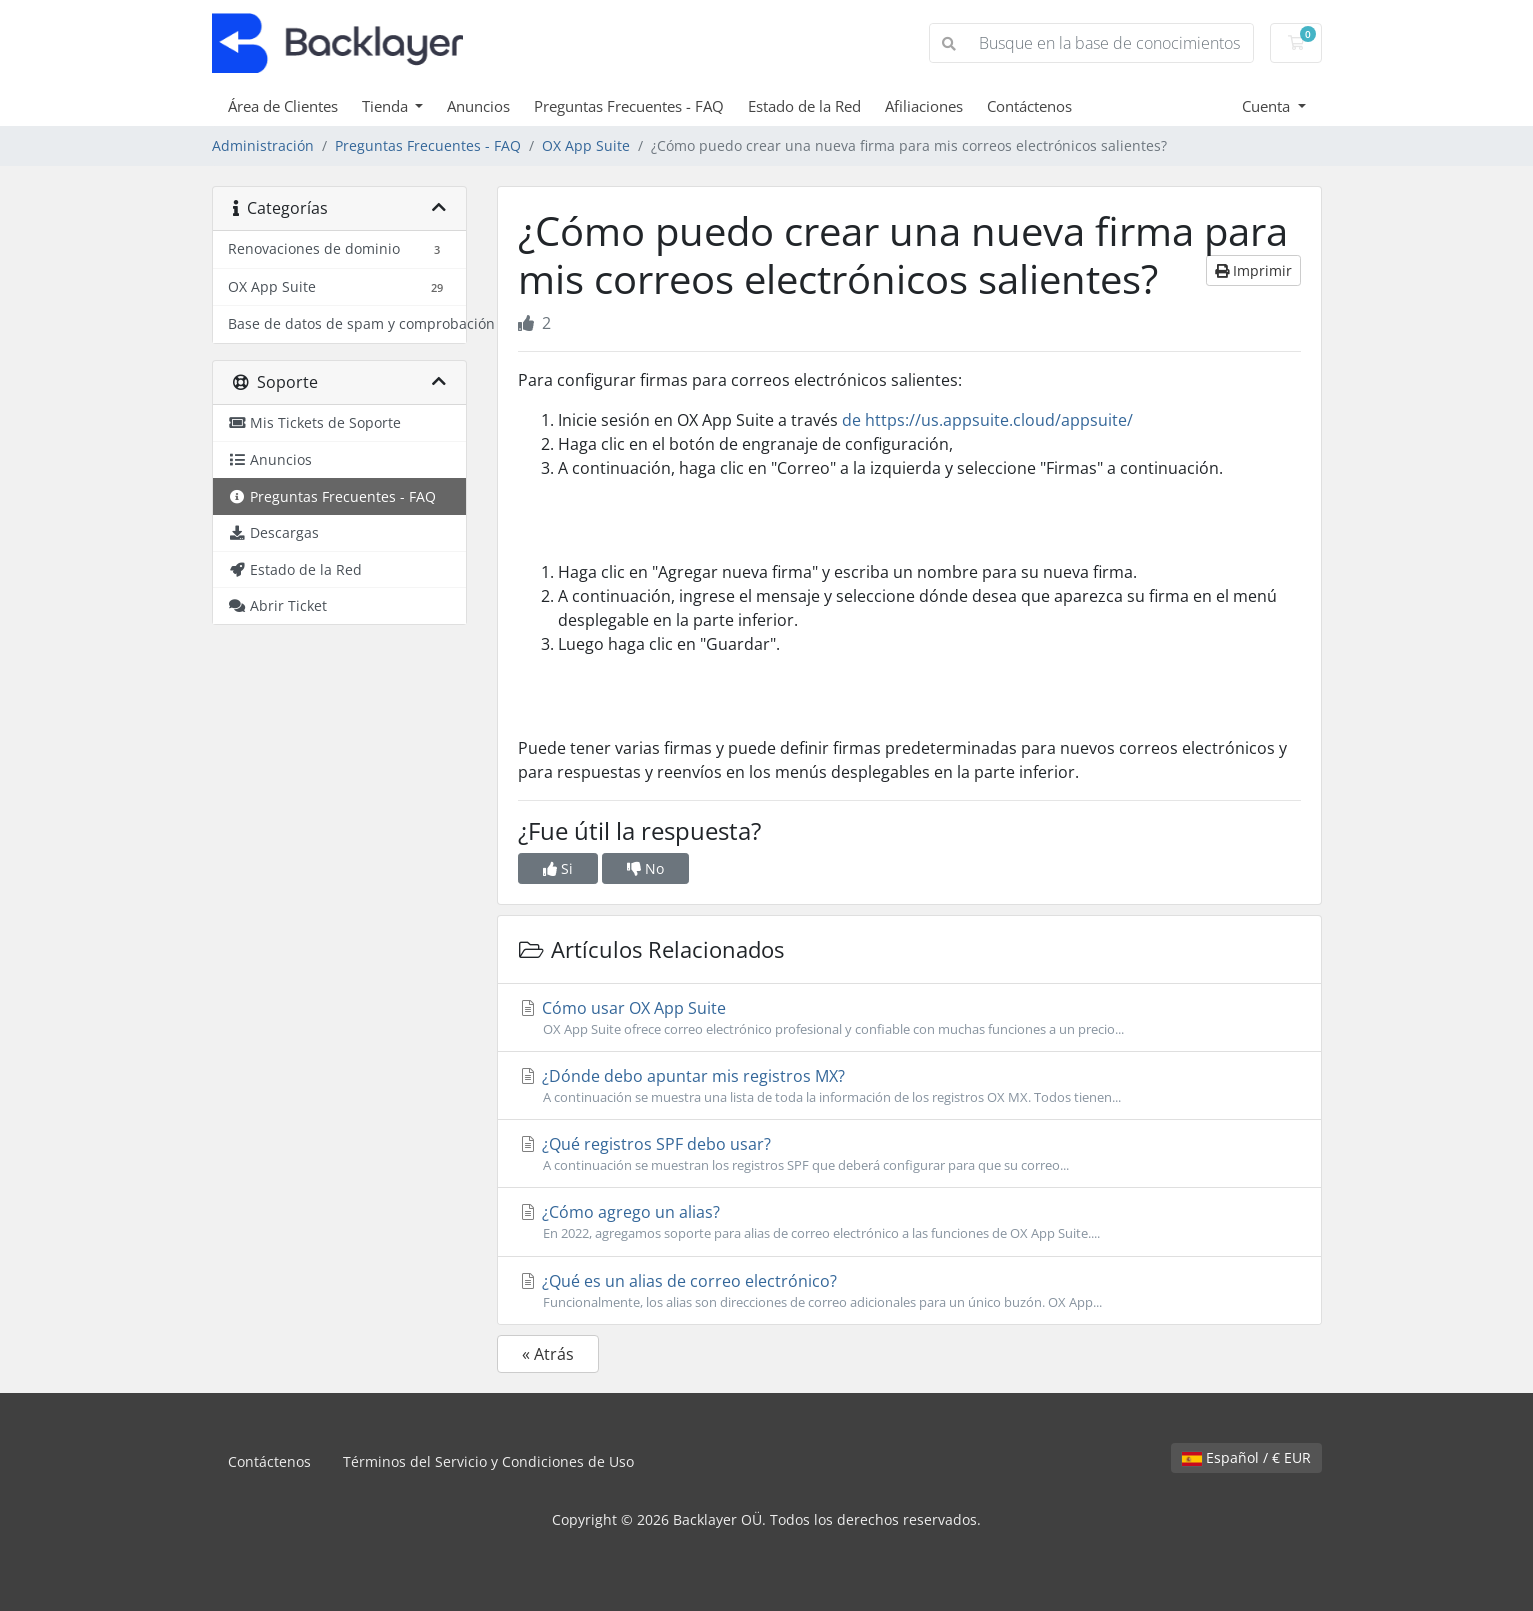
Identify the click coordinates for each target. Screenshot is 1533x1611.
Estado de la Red (804, 106)
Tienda (387, 106)
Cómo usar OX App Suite (909, 1018)
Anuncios (478, 106)
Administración (263, 145)
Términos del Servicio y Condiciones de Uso (488, 1461)
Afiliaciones (924, 106)
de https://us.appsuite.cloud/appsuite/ (987, 420)
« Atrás (548, 1354)
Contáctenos (1029, 106)
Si (558, 868)
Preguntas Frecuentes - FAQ (629, 106)
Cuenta (1268, 106)
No (645, 868)
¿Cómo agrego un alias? (909, 1222)
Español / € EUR (1246, 1457)
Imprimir (1253, 270)
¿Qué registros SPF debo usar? (909, 1154)
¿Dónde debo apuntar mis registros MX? (909, 1086)
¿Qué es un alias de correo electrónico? (909, 1291)
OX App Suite (586, 145)
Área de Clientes (283, 106)
